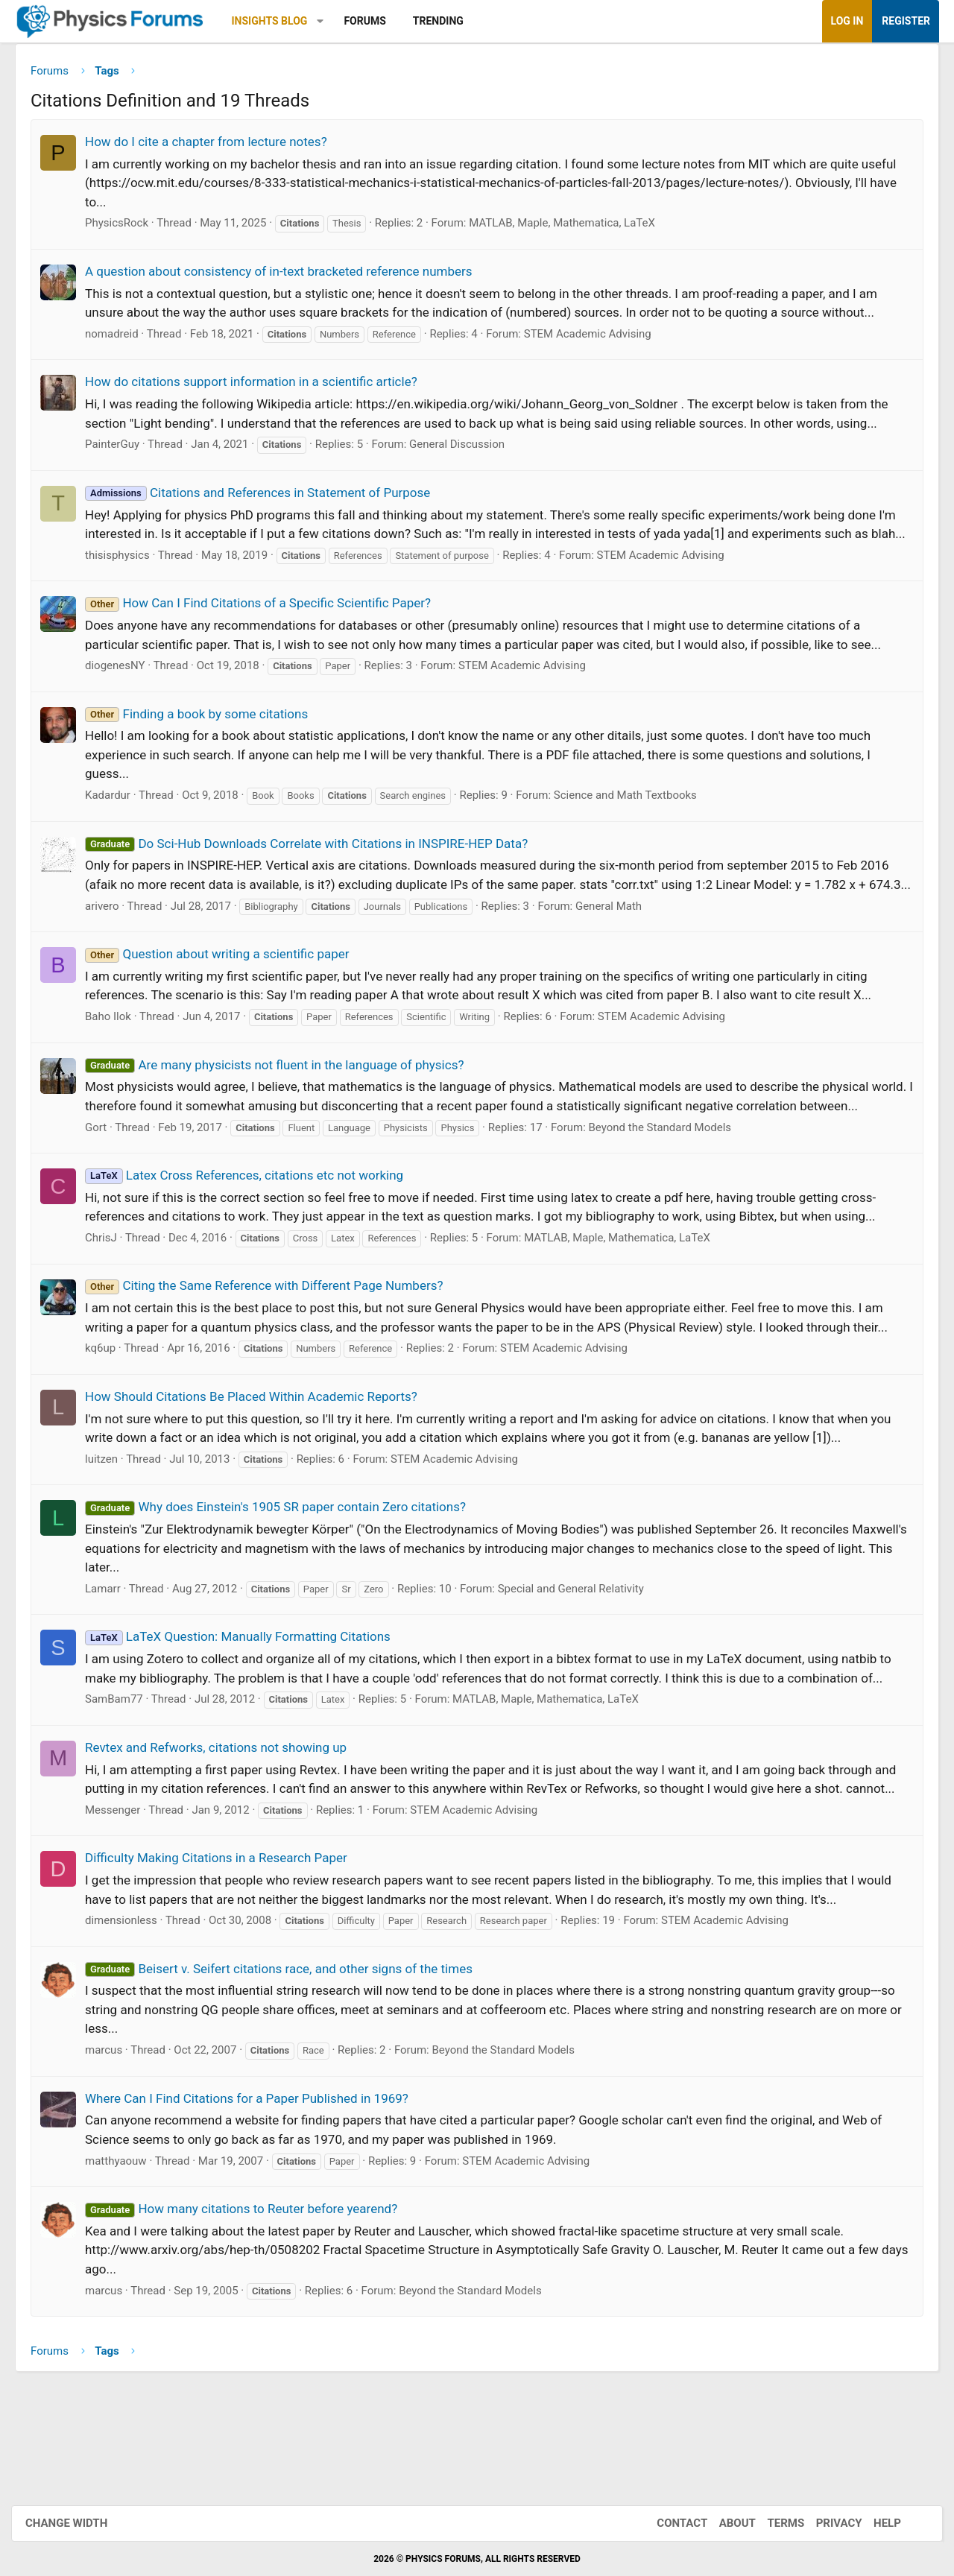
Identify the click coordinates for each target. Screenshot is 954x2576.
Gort (107, 1190)
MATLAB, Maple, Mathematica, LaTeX (573, 228)
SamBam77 (125, 1761)
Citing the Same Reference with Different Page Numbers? (275, 1348)
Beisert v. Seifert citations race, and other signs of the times (290, 2049)
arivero (113, 949)
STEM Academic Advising (599, 339)
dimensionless (132, 2002)
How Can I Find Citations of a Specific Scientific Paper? (269, 627)
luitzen (112, 1521)
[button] (331, 21)
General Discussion (468, 450)
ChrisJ (112, 1300)
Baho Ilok (119, 1060)
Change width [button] (81, 2523)
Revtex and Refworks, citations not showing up (227, 1810)
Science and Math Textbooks (636, 819)
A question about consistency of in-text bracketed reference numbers (290, 276)
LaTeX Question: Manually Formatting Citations (249, 1699)
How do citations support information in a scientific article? (262, 387)
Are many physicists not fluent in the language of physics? (285, 1108)
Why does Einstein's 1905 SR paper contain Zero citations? (286, 1569)
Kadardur (119, 819)
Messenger (123, 1891)
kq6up (111, 1410)
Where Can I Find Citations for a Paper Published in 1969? (258, 2179)
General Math (620, 949)
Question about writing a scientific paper (228, 997)
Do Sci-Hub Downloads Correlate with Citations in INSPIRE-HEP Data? (317, 868)
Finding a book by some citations (207, 738)
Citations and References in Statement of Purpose (268, 497)
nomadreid (123, 339)
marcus (114, 2132)
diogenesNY (126, 690)
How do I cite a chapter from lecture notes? (217, 146)
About (722, 2523)
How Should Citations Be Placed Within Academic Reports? (262, 1459)
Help (872, 2523)
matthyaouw (127, 2242)
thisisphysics (128, 579)
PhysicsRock (127, 228)
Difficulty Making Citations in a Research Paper (227, 1939)
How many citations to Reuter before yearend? (252, 2290)
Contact (667, 2523)
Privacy (824, 2523)
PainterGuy (123, 450)
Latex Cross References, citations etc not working (255, 1237)
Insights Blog (281, 21)
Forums (376, 21)
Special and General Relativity (582, 1651)
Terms (770, 2523)
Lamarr (114, 1651)
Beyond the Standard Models (671, 1190)
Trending (449, 21)
